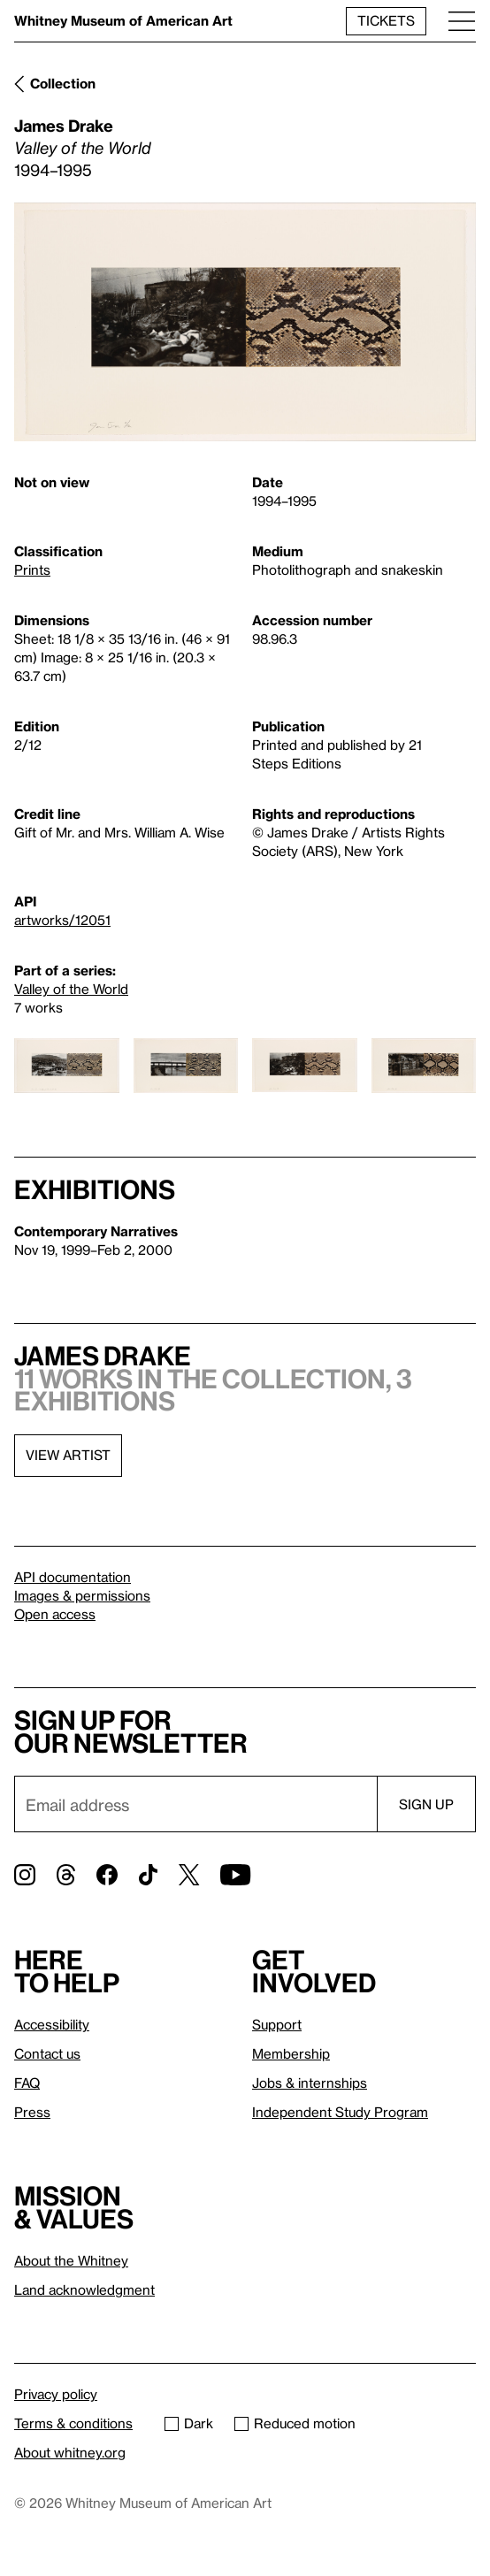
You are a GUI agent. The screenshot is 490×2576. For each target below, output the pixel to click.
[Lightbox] (245, 322)
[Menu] (461, 21)
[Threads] (66, 1875)
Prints (32, 569)
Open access (55, 1614)
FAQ (27, 2083)
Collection (63, 83)
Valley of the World (71, 989)
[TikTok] (148, 1875)
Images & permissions (82, 1595)
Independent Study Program (340, 2112)
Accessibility (51, 2024)
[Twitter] (189, 1875)
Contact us (47, 2053)
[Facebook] (107, 1875)
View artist (68, 1455)
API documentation (72, 1577)
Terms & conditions (73, 2423)
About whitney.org (70, 2452)
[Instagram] (25, 1875)
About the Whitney (71, 2260)
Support (277, 2024)
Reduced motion (295, 2423)
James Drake (63, 125)
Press (32, 2112)
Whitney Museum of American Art (123, 20)
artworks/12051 (62, 920)
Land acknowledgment (84, 2289)
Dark (189, 2423)
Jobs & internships (309, 2083)
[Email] (195, 1804)
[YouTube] (235, 1875)
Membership (291, 2053)
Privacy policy (55, 2394)
